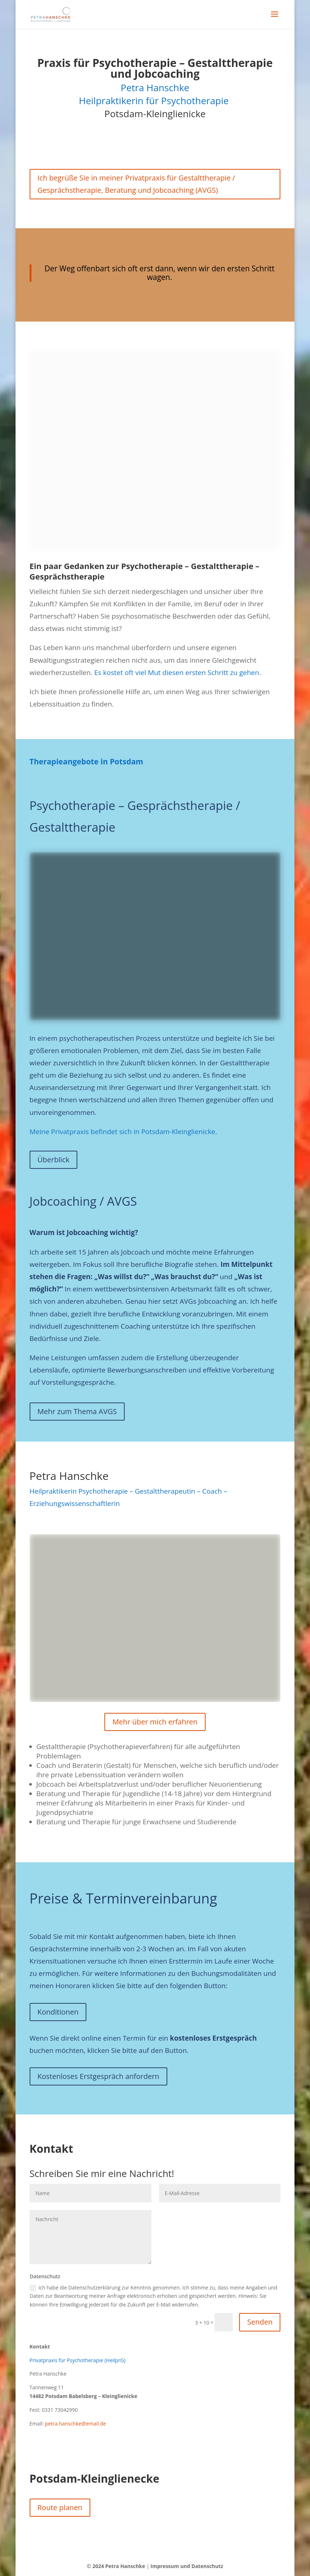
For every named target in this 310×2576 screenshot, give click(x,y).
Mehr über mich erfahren (155, 1722)
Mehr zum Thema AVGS (77, 1411)
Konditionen (58, 2012)
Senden (259, 2322)
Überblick (54, 1159)
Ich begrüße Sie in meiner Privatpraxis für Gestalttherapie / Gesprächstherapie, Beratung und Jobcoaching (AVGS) (136, 184)
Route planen (60, 2507)
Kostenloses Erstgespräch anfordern (98, 2076)
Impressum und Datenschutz (187, 2566)
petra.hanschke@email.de (75, 2423)
